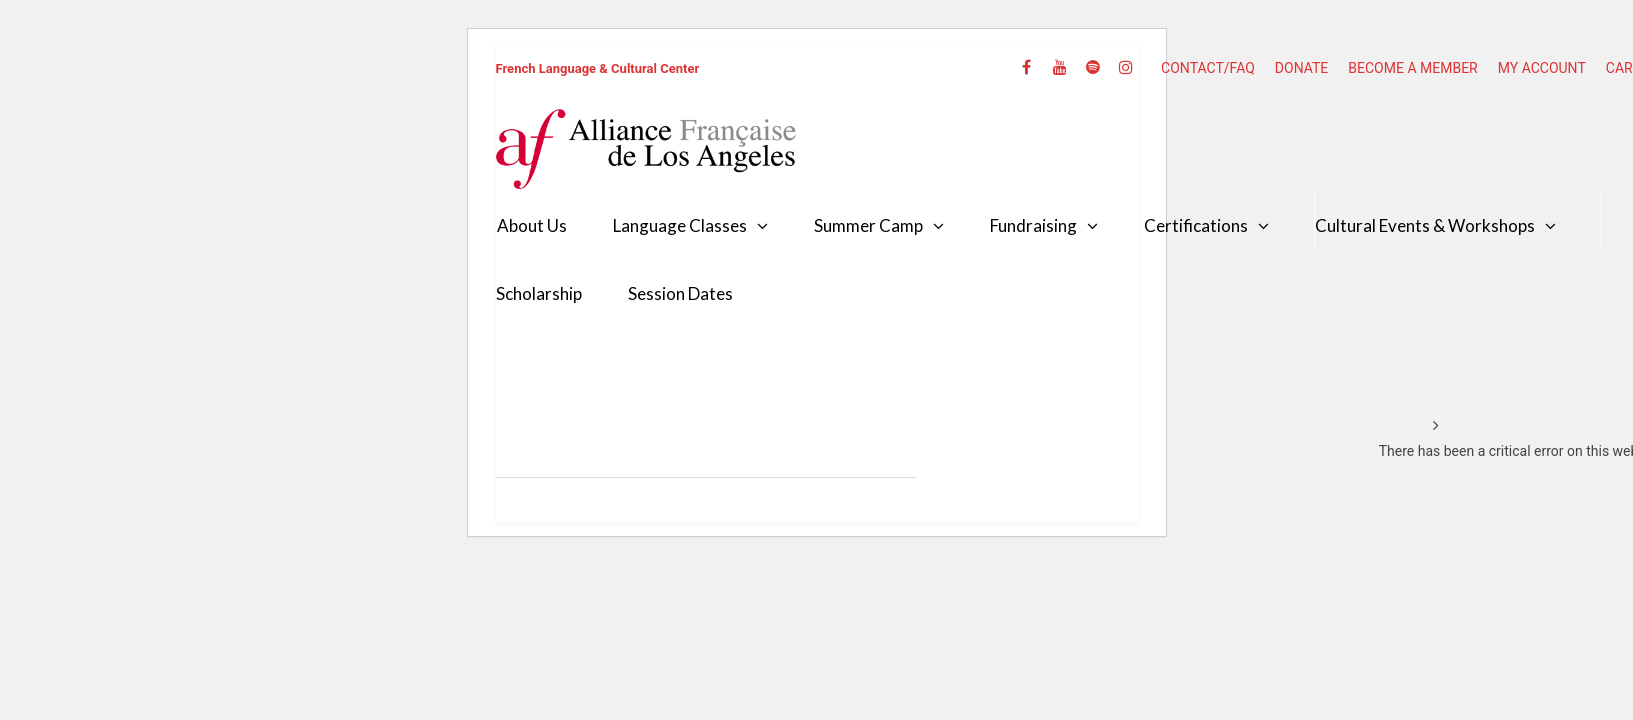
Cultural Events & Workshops (1425, 225)
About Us (532, 225)
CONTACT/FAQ (1208, 68)
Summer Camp (868, 225)
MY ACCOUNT (1542, 68)
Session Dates (680, 293)
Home (1398, 426)
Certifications (1196, 225)
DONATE (1302, 68)
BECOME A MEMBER (1412, 68)
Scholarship (539, 293)
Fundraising (1033, 225)
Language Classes (680, 225)
